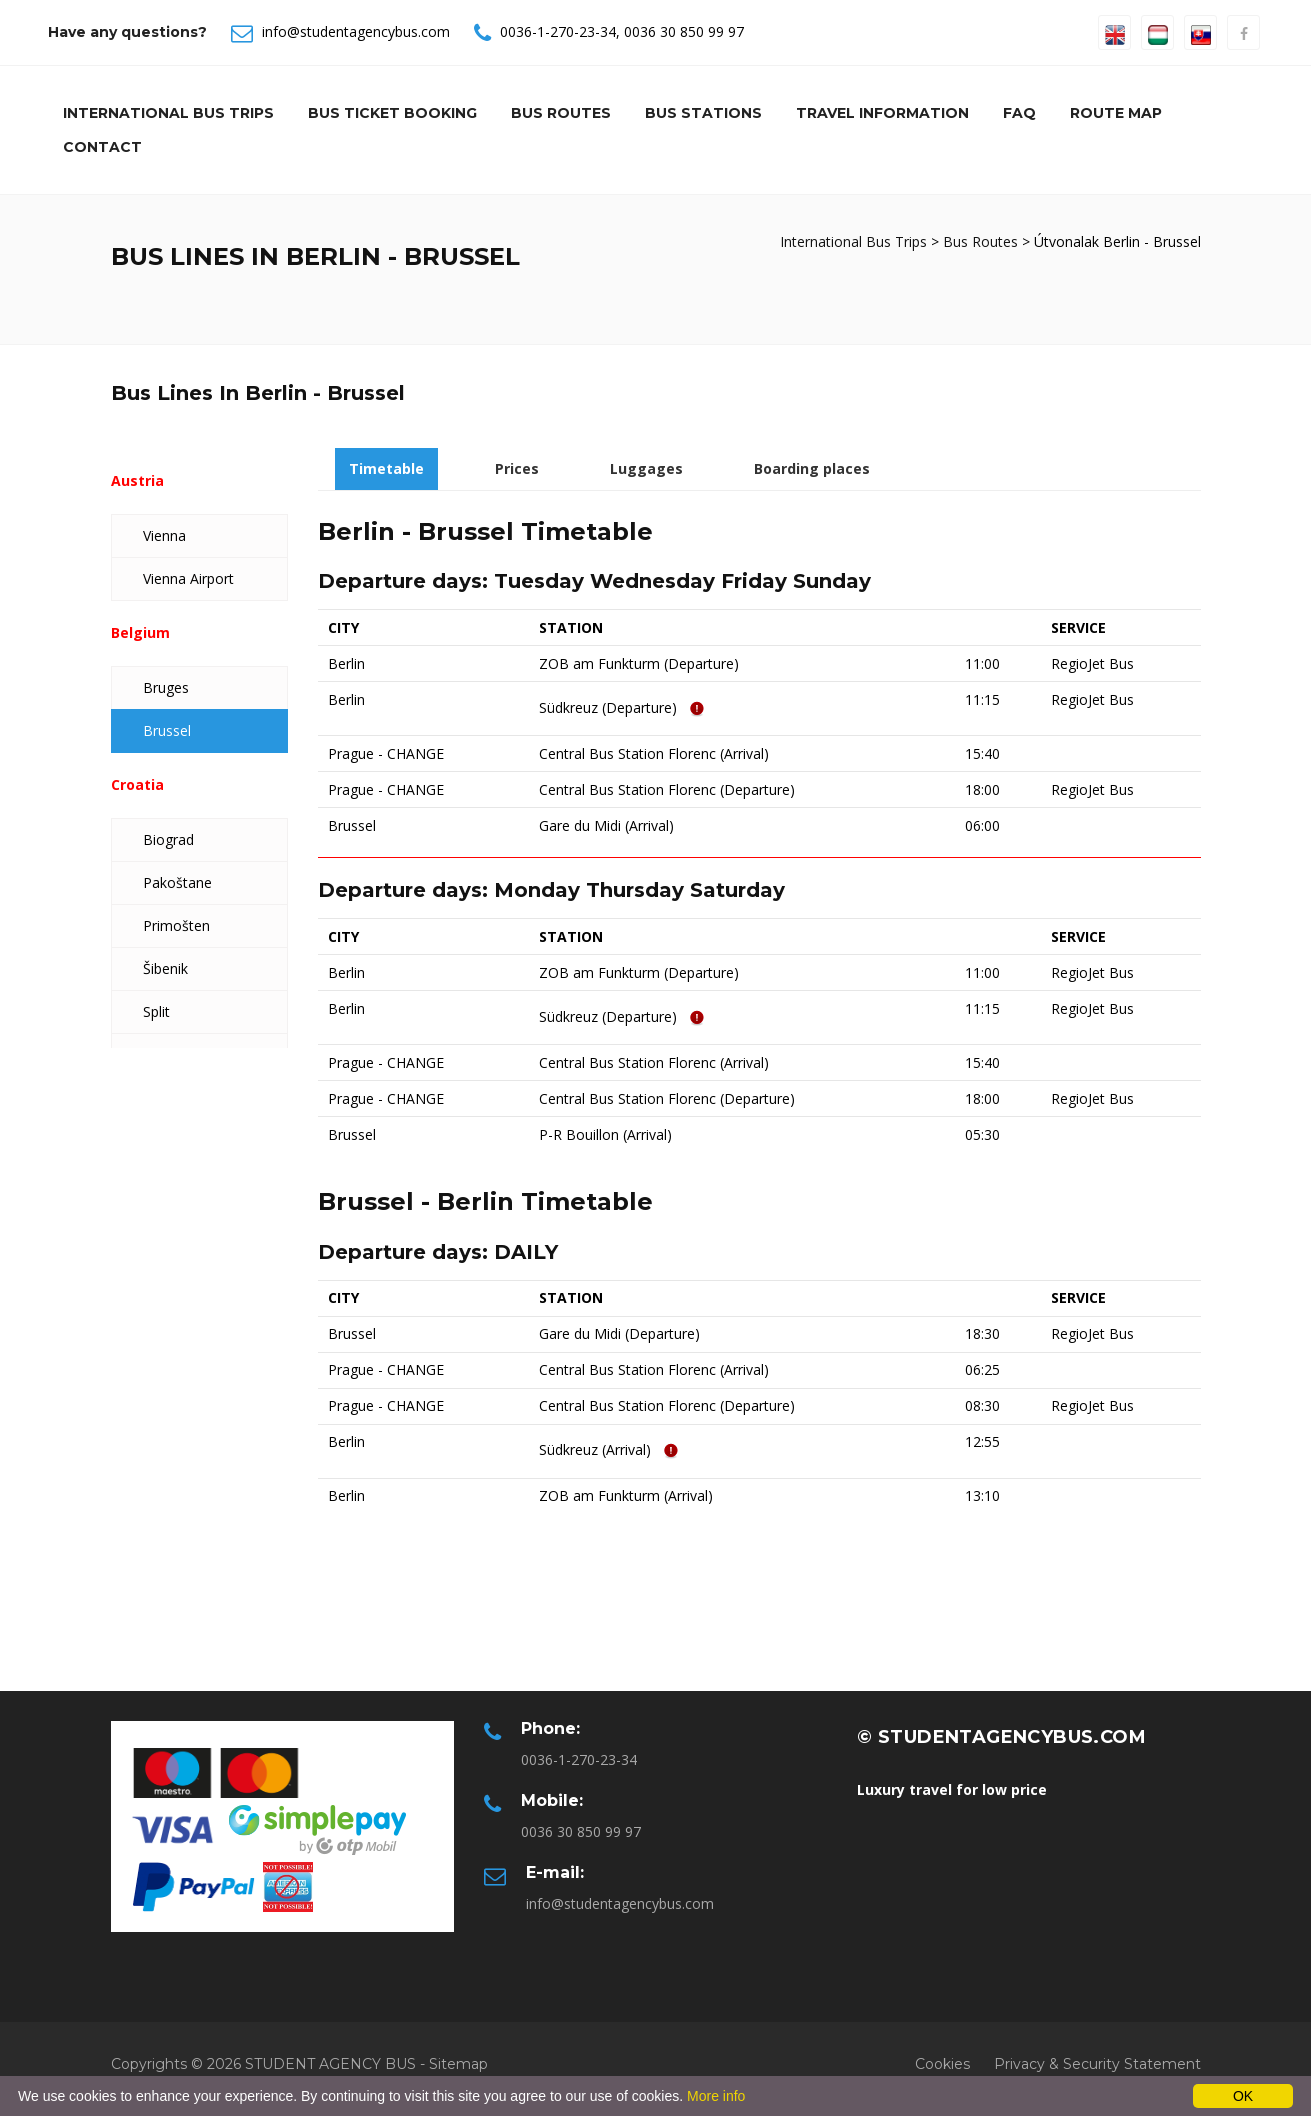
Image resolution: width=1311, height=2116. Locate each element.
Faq (1019, 113)
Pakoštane (177, 882)
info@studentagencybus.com (356, 31)
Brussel (167, 730)
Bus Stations (703, 113)
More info (716, 2096)
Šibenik (165, 968)
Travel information (882, 113)
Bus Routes (561, 113)
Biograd (168, 839)
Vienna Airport (188, 578)
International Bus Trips (168, 113)
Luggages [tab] (646, 468)
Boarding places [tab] (812, 468)
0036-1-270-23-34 (558, 31)
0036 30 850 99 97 (684, 31)
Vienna (164, 535)
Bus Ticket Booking (392, 113)
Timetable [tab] (386, 468)
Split (156, 1011)
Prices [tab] (517, 468)
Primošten (176, 925)
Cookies (942, 2064)
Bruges (166, 687)
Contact (102, 147)
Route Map (1116, 113)
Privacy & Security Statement (1097, 2064)
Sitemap (458, 2064)
